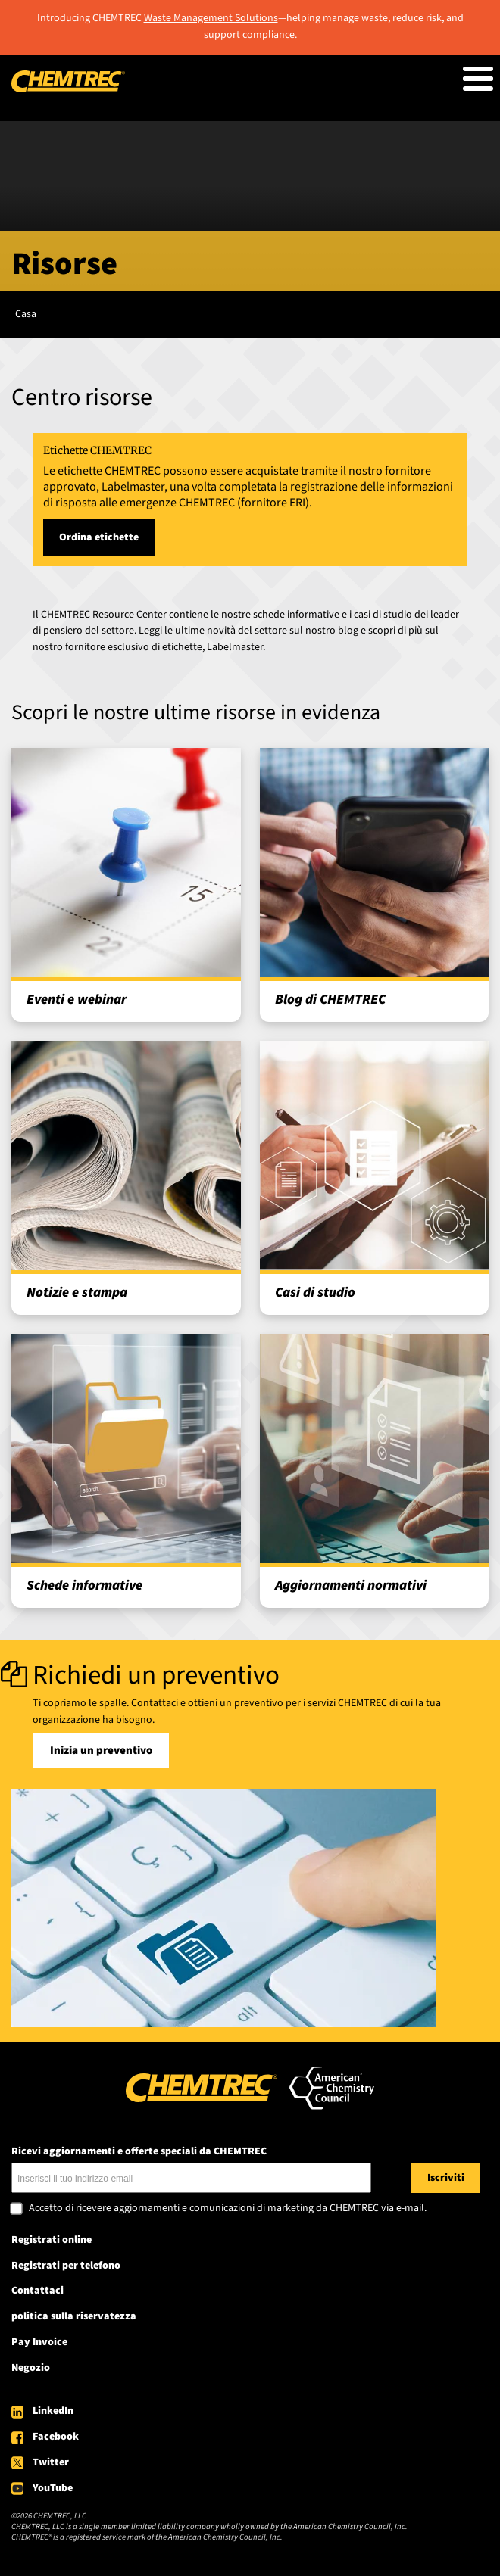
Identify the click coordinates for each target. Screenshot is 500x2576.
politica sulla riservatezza (73, 2316)
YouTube (53, 2488)
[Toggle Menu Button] (478, 79)
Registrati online (51, 2239)
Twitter (51, 2462)
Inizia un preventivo (101, 1750)
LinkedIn (53, 2411)
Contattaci (37, 2290)
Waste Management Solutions (211, 18)
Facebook (56, 2436)
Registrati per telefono (65, 2265)
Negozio (30, 2367)
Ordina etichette (99, 537)
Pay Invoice (39, 2342)
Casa (25, 314)
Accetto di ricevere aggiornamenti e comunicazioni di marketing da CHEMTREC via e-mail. (228, 2209)
